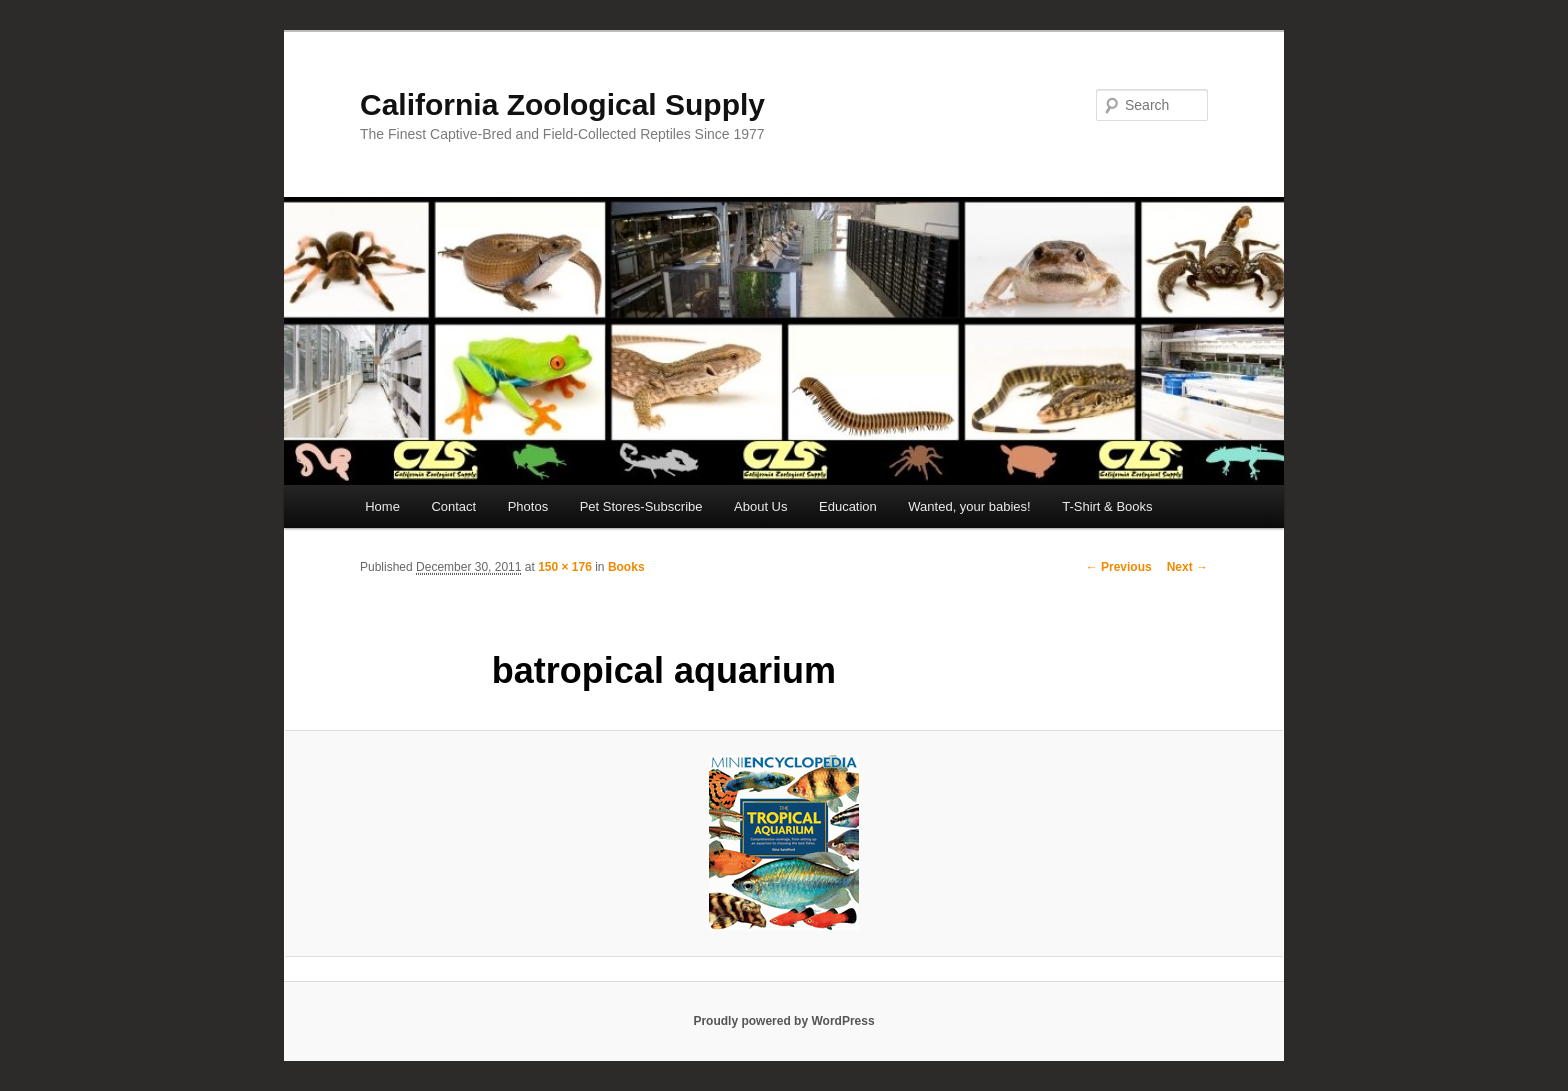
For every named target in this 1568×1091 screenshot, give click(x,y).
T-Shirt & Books (1107, 506)
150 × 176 (565, 567)
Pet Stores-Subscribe (641, 506)
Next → (1187, 567)
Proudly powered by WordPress (783, 1021)
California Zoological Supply (562, 104)
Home (382, 506)
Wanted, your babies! (969, 506)
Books (626, 567)
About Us (760, 506)
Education (848, 506)
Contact (453, 506)
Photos (528, 506)
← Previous (1119, 567)
